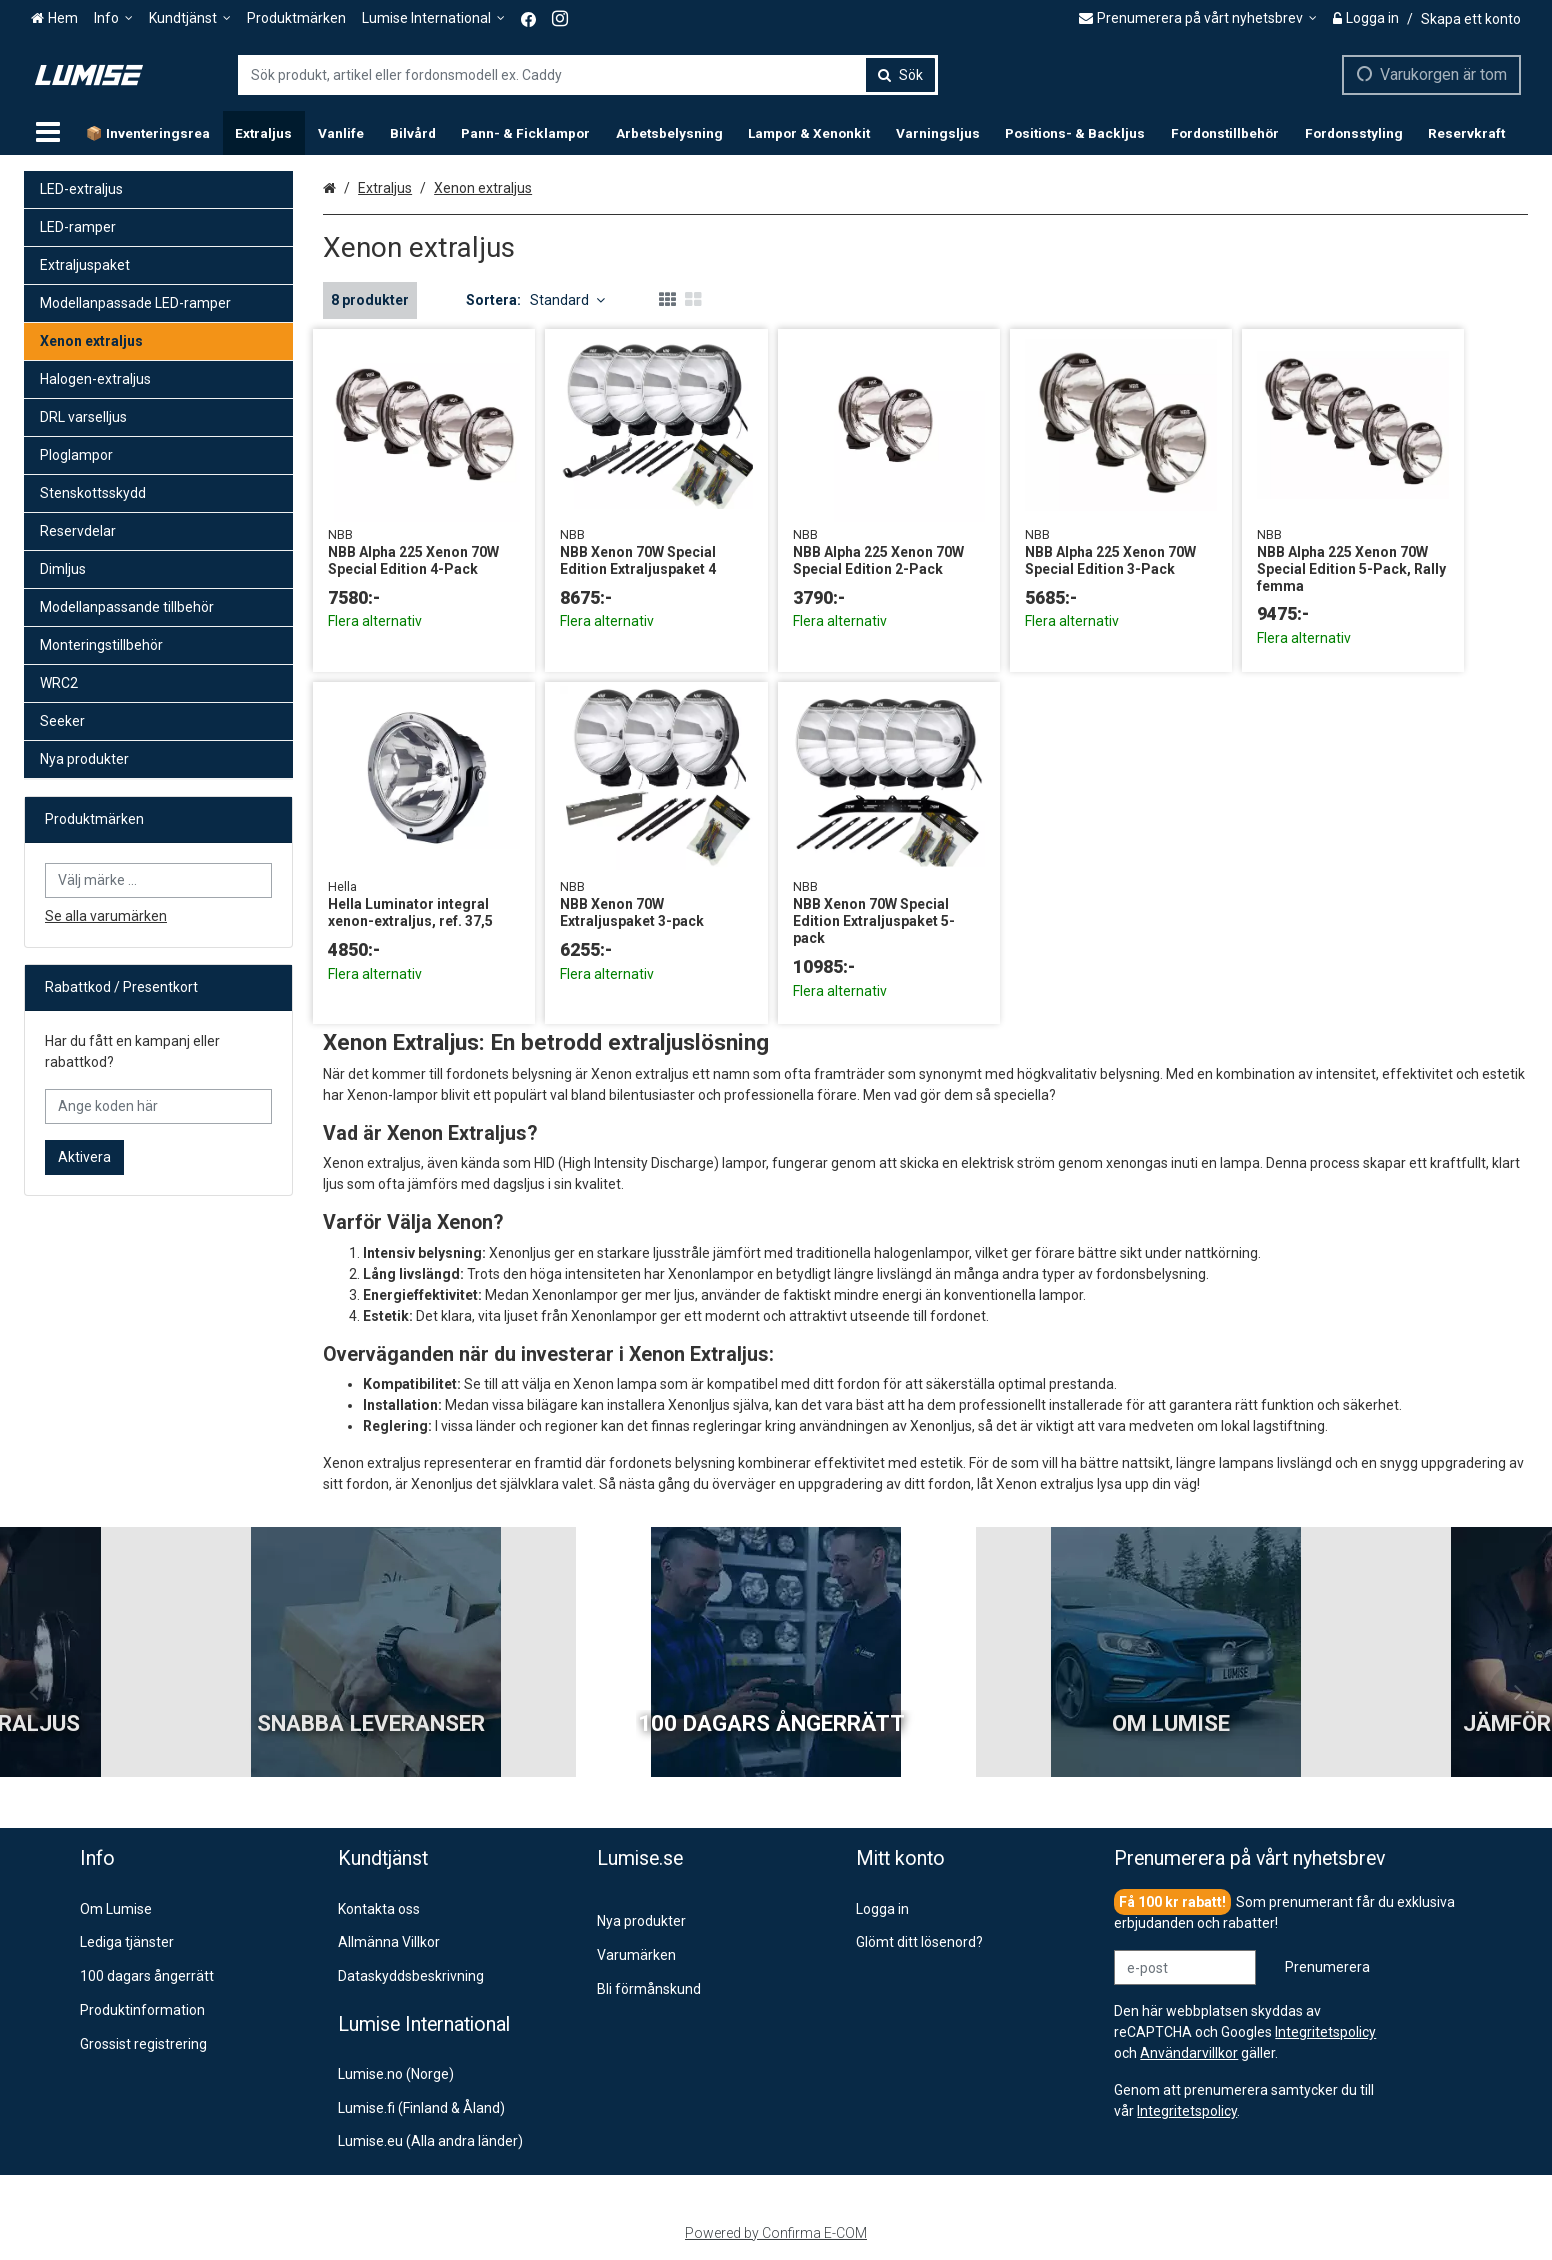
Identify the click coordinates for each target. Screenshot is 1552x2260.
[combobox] (588, 75)
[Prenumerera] (1327, 1967)
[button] (1187, 2111)
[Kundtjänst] (190, 18)
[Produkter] (48, 133)
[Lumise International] (433, 18)
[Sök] (900, 75)
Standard (567, 300)
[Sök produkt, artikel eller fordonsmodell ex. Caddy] (588, 75)
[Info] (113, 18)
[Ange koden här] (158, 1106)
